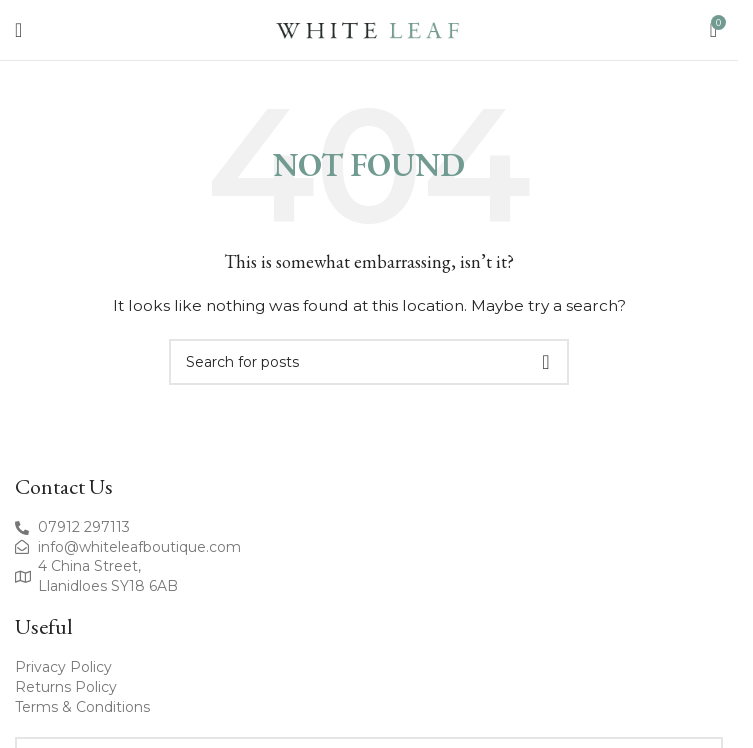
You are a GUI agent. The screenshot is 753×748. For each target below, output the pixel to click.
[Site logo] (369, 29)
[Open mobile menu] (18, 30)
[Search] (369, 362)
